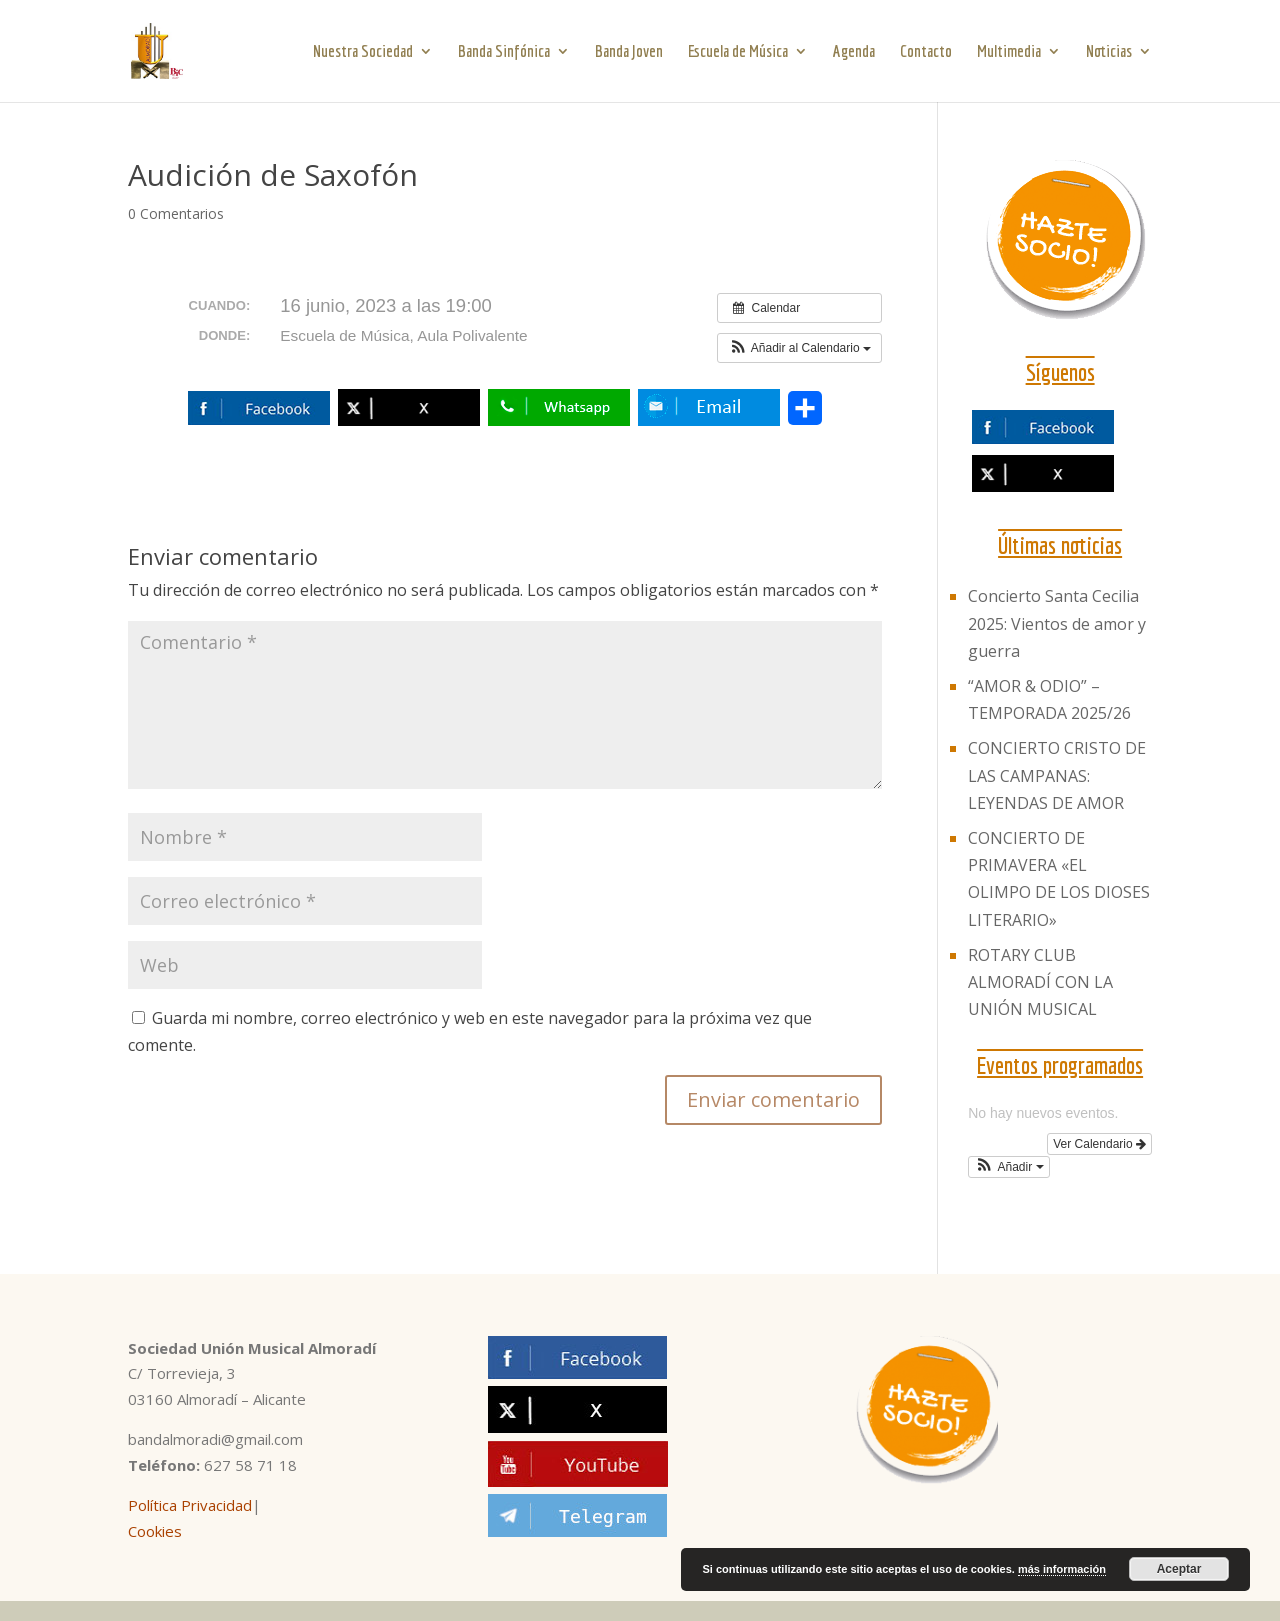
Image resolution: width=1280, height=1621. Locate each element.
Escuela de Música (738, 52)
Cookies (155, 1531)
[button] (799, 348)
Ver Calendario (1099, 1144)
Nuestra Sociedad (363, 52)
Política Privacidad (190, 1505)
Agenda (854, 52)
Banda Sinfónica (504, 52)
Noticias (1109, 52)
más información (1062, 1569)
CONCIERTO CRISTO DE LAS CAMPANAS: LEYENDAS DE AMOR (1057, 775)
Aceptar (1179, 1569)
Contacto (926, 52)
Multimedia (1009, 52)
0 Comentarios (176, 213)
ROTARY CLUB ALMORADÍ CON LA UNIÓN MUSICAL (1040, 982)
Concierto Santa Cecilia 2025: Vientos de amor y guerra (1057, 623)
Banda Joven (629, 52)
